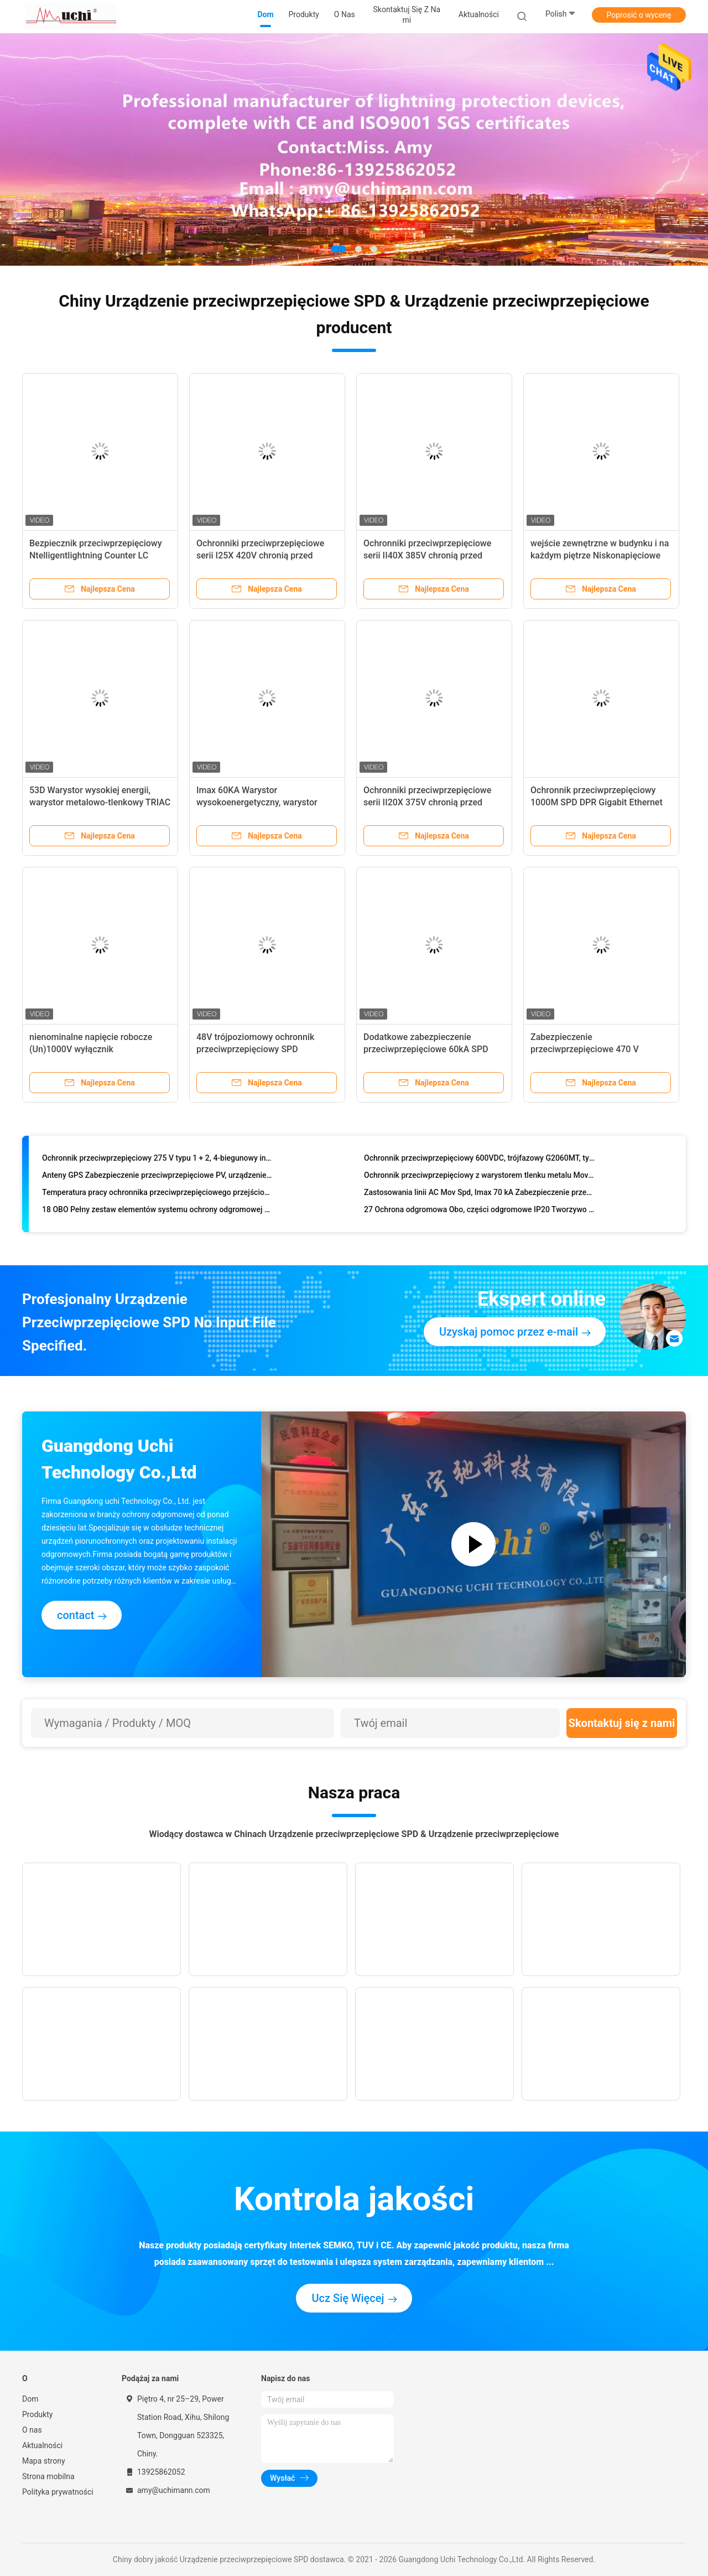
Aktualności (42, 2445)
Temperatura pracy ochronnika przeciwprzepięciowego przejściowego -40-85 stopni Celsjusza (157, 1195)
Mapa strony (43, 2460)
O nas (32, 2429)
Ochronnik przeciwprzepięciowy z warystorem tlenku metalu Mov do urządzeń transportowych (479, 1177)
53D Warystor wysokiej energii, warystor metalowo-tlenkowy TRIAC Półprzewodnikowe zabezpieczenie (99, 802)
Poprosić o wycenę (638, 15)
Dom (30, 2398)
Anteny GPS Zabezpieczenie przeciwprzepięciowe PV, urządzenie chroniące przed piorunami (157, 1177)
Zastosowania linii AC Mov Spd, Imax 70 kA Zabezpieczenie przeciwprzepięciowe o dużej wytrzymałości (479, 1195)
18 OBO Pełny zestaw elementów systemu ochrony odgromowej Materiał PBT (157, 1212)
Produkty (37, 2414)
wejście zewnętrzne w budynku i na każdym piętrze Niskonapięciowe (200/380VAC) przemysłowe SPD (599, 555)
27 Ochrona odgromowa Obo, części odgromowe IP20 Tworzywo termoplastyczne (479, 1212)
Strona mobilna (48, 2476)
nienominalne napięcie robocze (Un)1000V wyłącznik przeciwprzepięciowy (90, 1049)
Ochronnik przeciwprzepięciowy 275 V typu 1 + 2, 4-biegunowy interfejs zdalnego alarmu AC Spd (157, 1160)
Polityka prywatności (57, 2491)
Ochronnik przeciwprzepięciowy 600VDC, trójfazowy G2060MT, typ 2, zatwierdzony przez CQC (479, 1160)
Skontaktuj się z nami (622, 1723)
